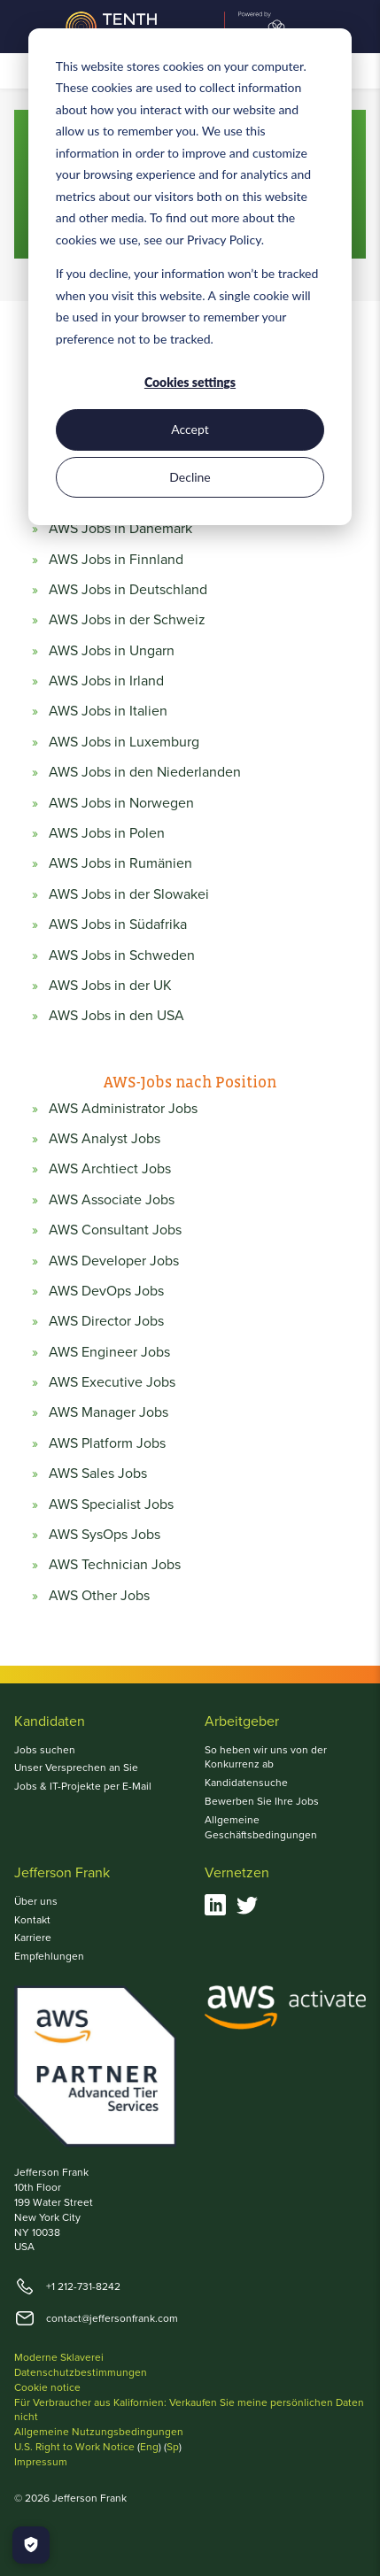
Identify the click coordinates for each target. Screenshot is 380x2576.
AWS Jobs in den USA (116, 1015)
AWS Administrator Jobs (123, 1108)
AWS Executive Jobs (112, 1382)
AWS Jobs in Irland (106, 681)
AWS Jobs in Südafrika (118, 924)
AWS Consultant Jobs (115, 1230)
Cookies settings (190, 382)
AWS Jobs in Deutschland (128, 590)
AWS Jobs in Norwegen (121, 803)
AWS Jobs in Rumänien (120, 863)
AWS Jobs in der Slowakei (129, 894)
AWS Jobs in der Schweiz (127, 620)
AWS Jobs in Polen (107, 833)
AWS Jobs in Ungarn (111, 651)
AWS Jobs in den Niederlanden (145, 772)
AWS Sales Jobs (98, 1473)
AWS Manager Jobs (108, 1412)
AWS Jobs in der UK (110, 985)
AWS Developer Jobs (114, 1261)
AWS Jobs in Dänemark (120, 528)
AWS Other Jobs (99, 1595)
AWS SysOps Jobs (104, 1534)
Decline (190, 476)
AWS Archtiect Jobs (110, 1169)
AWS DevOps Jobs (106, 1291)
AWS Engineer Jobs (109, 1352)
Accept (190, 429)
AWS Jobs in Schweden (122, 955)
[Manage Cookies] (31, 2545)
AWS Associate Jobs (111, 1200)
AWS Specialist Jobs (111, 1504)
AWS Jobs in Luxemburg (124, 742)
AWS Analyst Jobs (104, 1139)
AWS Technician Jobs (115, 1564)
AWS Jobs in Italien (108, 711)
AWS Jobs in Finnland (116, 559)
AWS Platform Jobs (107, 1443)
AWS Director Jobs (106, 1321)
